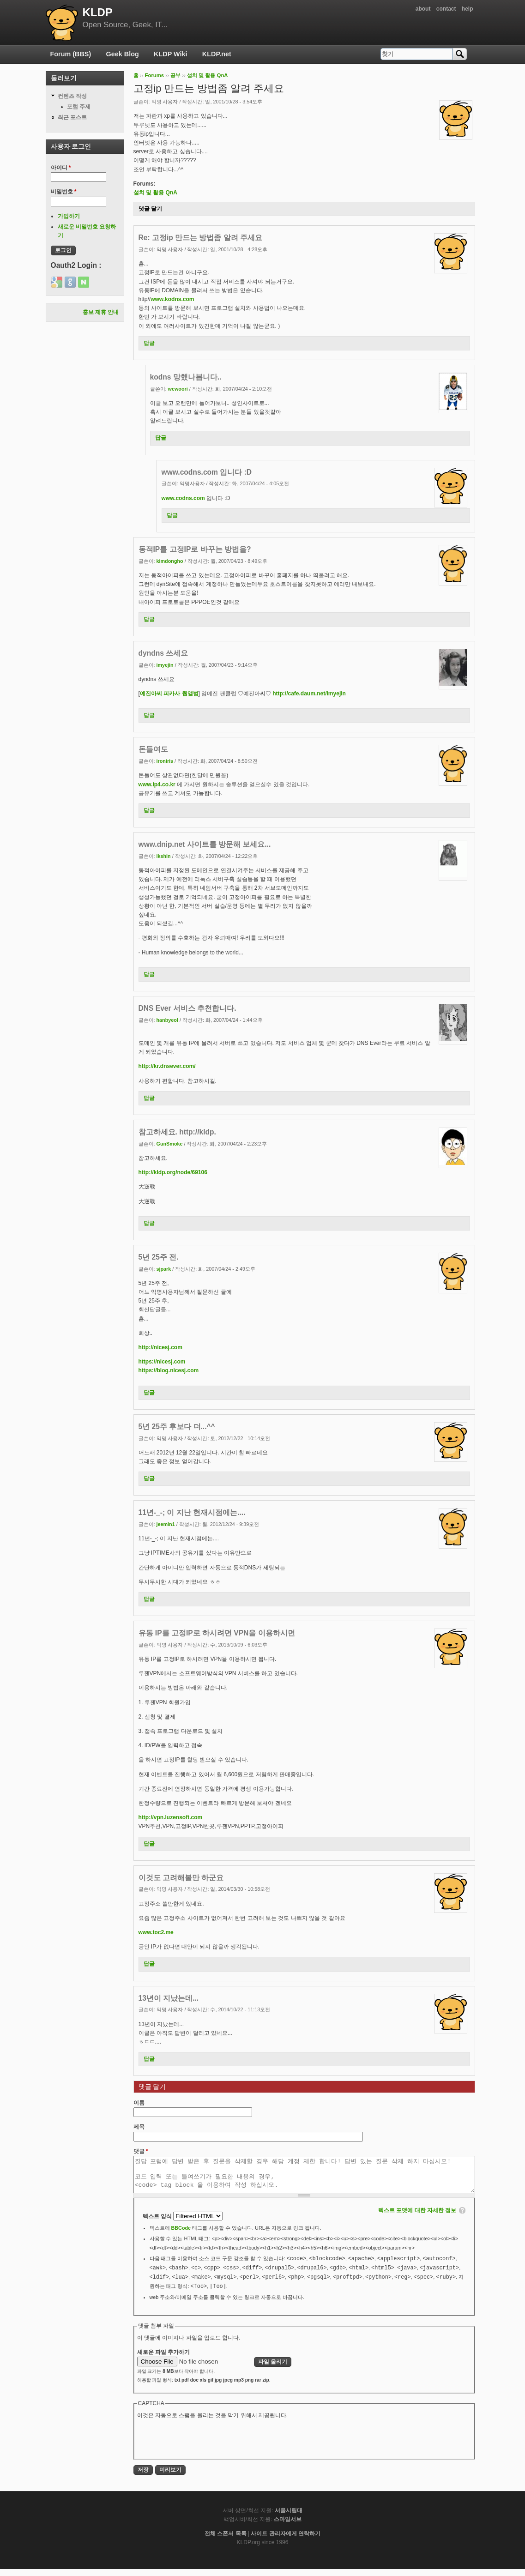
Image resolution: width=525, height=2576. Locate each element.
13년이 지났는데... (169, 1998)
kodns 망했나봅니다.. (186, 377)
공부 (175, 75)
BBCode (181, 2235)
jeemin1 (166, 1524)
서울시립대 (288, 2517)
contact (446, 9)
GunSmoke (170, 1143)
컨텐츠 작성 (72, 96)
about (423, 9)
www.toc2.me (156, 1932)
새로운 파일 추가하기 (163, 2359)
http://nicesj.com (160, 1347)
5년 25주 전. (159, 1257)
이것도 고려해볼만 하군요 (181, 1878)
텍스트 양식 (158, 2223)
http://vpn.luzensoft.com (171, 1817)
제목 (139, 2127)
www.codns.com (183, 498)
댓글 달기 (150, 208)
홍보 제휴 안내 (101, 312)
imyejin (165, 665)
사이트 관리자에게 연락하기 (285, 2540)
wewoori (178, 389)
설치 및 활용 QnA (207, 75)
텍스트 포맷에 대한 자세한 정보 (417, 2217)
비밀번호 (64, 191)
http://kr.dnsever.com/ (167, 1066)
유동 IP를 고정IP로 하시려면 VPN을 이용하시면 (217, 1633)
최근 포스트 (72, 117)
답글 (149, 343)
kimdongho (170, 561)
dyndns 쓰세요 (163, 653)
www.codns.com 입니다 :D (207, 472)
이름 (139, 2102)
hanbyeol (167, 1020)
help (467, 9)
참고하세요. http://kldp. (177, 1132)
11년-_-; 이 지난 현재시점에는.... (192, 1512)
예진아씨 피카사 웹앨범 (169, 693)
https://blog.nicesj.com (169, 1370)
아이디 (61, 167)
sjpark (164, 1269)
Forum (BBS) (70, 54)
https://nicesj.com (162, 1361)
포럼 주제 (79, 106)
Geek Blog (122, 54)
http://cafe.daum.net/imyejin (309, 693)
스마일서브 (288, 2526)
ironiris (165, 761)
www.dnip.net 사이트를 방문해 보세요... (205, 844)
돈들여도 (153, 749)
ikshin (164, 856)
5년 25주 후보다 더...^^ (177, 1426)
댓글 (140, 2151)
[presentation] (207, 2445)
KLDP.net (216, 54)
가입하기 (69, 216)
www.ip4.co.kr (157, 784)
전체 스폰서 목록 (226, 2540)
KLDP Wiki (170, 54)
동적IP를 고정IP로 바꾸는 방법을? (195, 549)
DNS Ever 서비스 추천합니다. (187, 1008)
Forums (154, 75)
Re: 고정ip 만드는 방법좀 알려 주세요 (201, 237)
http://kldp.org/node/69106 (173, 1172)
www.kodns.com (172, 299)
